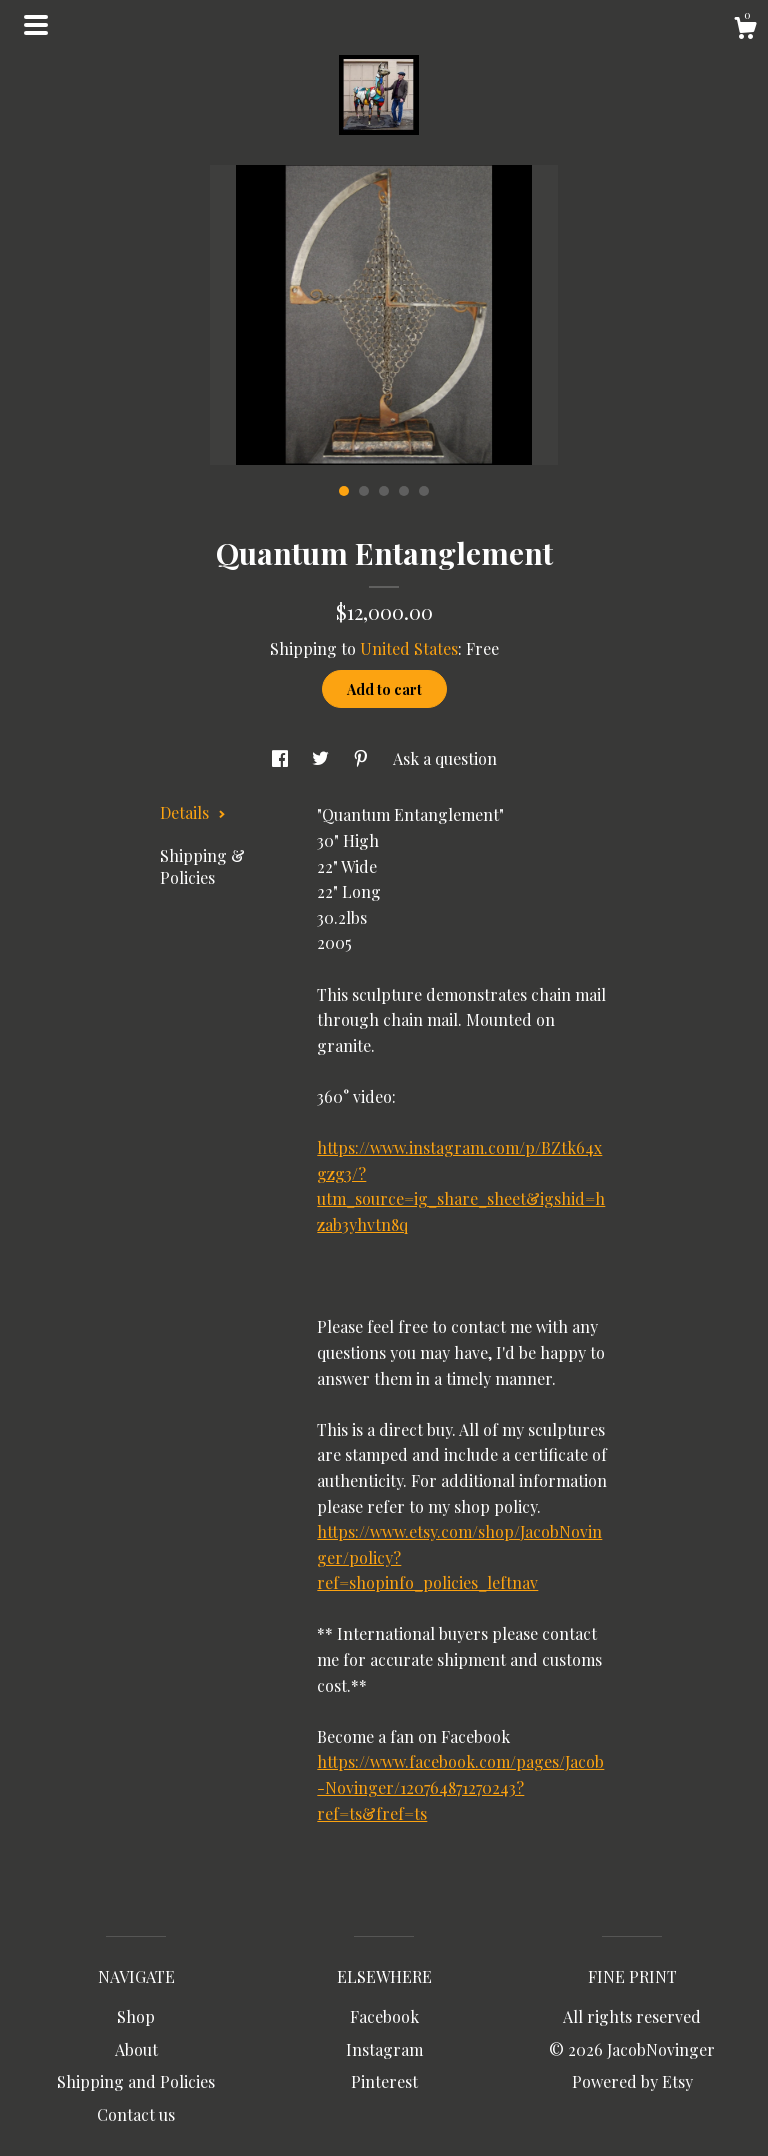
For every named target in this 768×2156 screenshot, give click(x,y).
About (136, 2049)
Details (193, 812)
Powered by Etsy (632, 2081)
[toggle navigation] (36, 25)
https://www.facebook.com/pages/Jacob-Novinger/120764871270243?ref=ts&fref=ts (460, 1787)
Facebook (384, 2016)
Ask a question (445, 758)
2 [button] (364, 491)
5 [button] (424, 491)
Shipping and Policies (136, 2081)
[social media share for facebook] (282, 758)
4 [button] (404, 491)
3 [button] (384, 491)
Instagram (384, 2049)
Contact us (136, 2114)
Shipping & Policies (202, 866)
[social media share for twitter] (322, 758)
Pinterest (384, 2081)
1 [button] (344, 491)
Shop (136, 2016)
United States (409, 648)
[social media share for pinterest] (363, 758)
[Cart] (745, 30)
